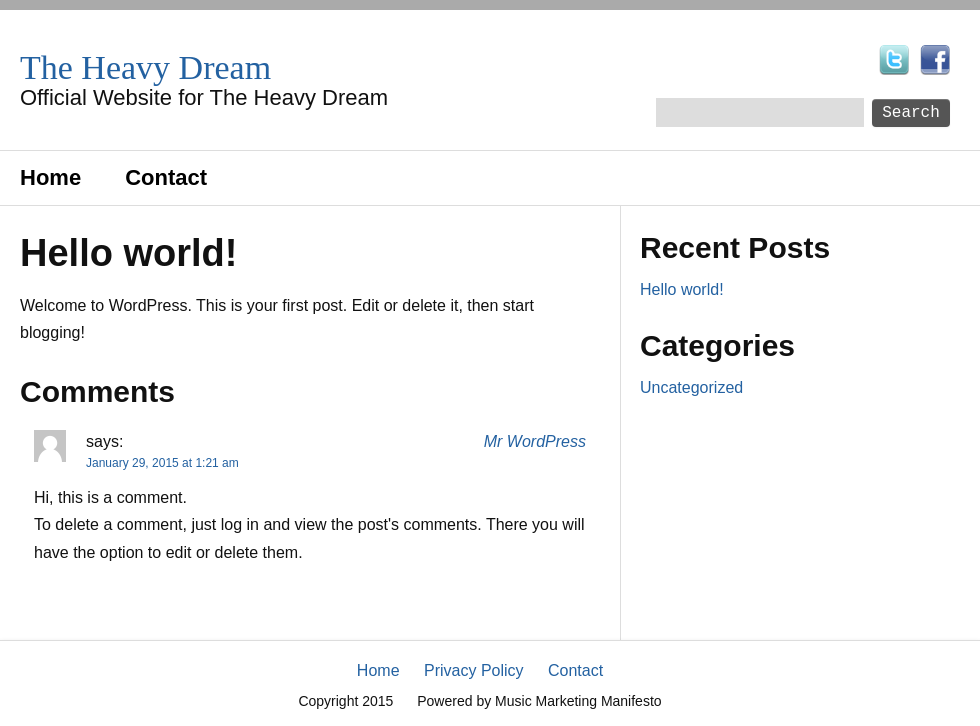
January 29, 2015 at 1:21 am (162, 463)
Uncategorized (691, 387)
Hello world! (682, 289)
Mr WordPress (535, 441)
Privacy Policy (474, 670)
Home (50, 177)
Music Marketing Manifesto (578, 701)
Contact (166, 177)
